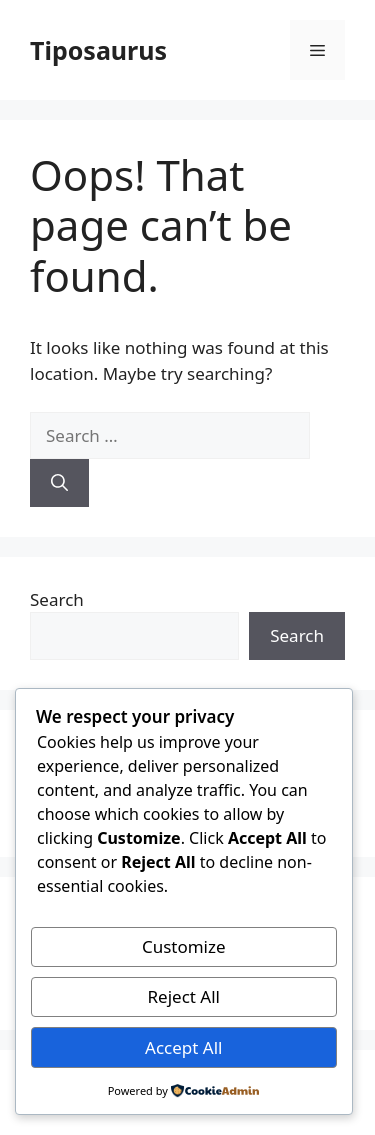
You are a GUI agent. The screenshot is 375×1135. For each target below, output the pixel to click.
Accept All (183, 1047)
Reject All (184, 996)
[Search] (59, 483)
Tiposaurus (98, 50)
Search (57, 599)
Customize (184, 946)
